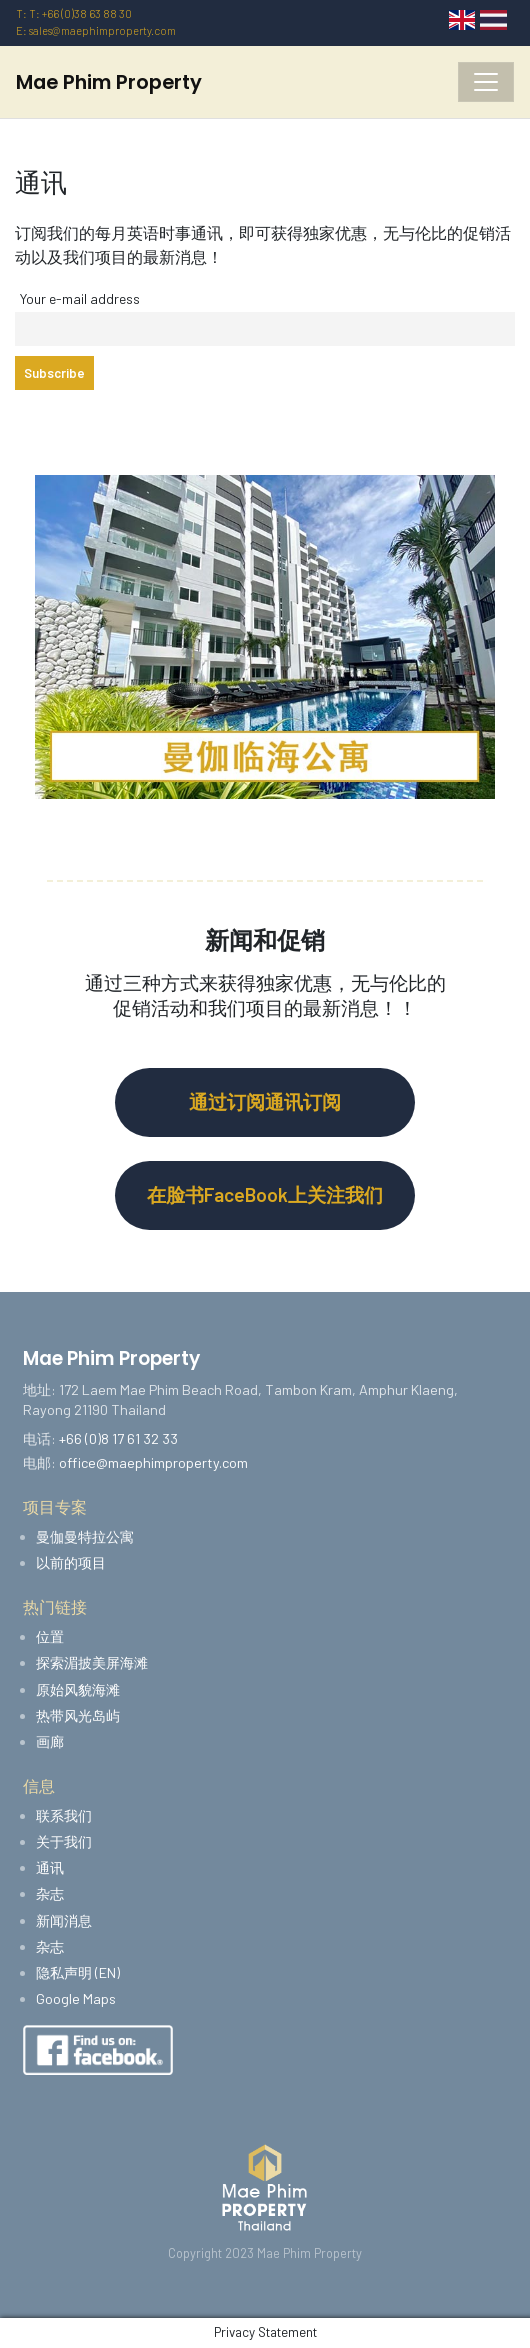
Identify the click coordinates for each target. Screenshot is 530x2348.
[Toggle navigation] (486, 82)
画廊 (50, 1741)
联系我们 (64, 1815)
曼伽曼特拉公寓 (85, 1536)
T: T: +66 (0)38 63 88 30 (74, 13)
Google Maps (76, 1998)
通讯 (50, 1867)
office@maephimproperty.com (153, 1462)
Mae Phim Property (109, 82)
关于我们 (64, 1841)
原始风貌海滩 (78, 1689)
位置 (50, 1636)
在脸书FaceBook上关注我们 (265, 1194)
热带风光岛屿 (78, 1715)
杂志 (50, 1893)
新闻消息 (64, 1920)
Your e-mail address (80, 298)
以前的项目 (71, 1562)
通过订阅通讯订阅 (265, 1101)
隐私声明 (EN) (78, 1972)
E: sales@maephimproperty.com (96, 30)
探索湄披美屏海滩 (92, 1662)
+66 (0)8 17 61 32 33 (118, 1438)
